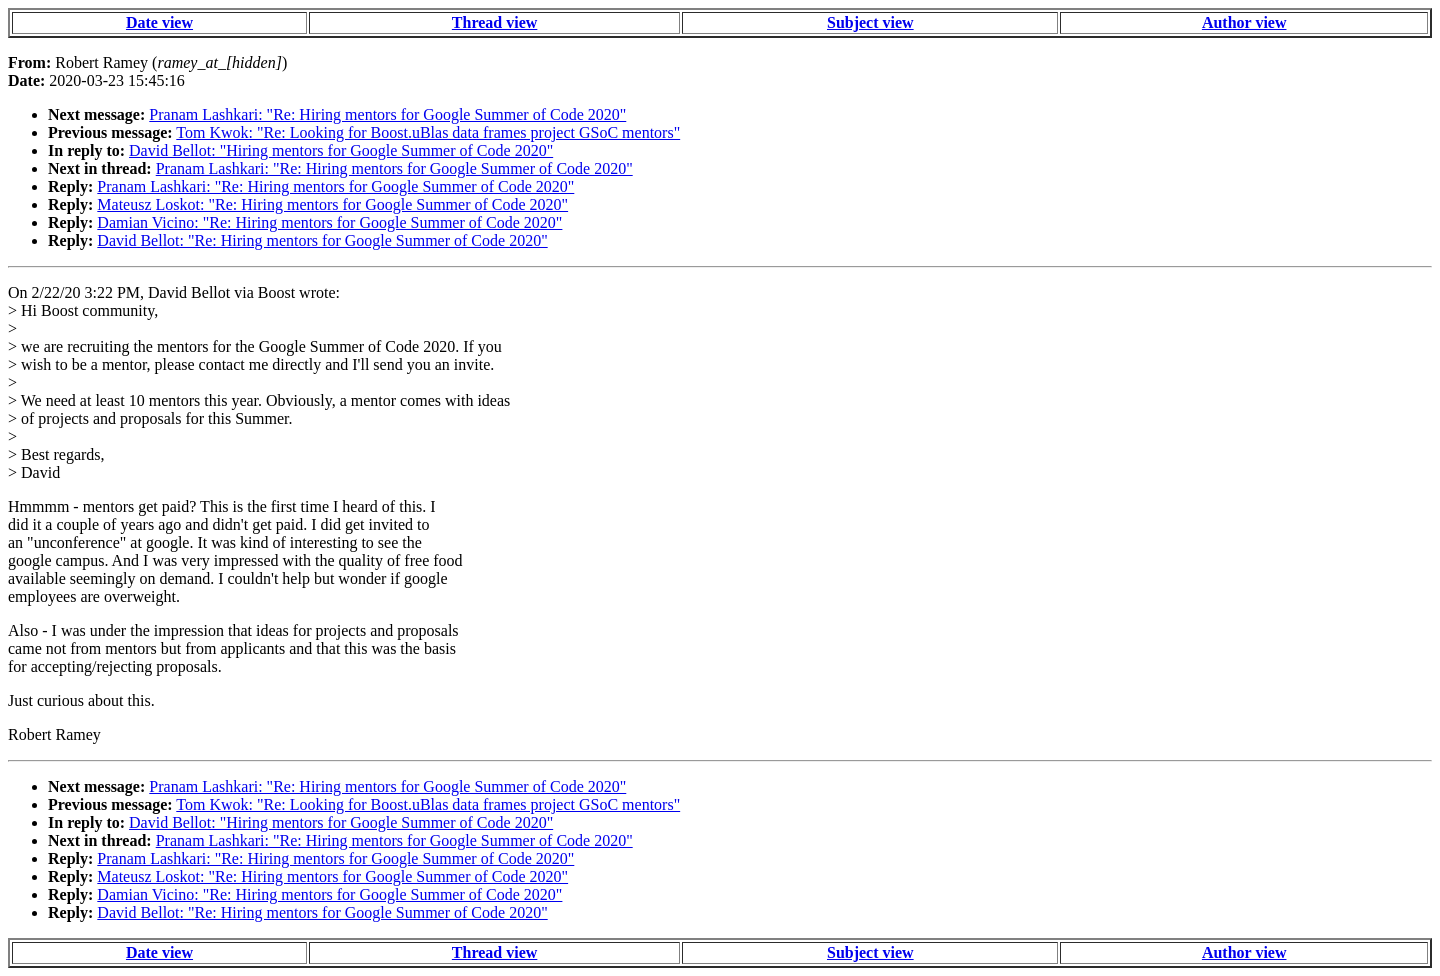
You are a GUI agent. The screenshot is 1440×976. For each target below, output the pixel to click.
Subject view (870, 22)
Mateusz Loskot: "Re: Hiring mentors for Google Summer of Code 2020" (332, 204)
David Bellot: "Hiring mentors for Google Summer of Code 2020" (341, 150)
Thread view (494, 22)
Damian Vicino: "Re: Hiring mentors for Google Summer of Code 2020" (329, 222)
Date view (159, 22)
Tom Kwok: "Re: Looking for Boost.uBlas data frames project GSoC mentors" (428, 132)
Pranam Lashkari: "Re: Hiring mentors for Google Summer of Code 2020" (387, 114)
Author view (1244, 22)
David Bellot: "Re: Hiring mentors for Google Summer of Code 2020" (322, 240)
